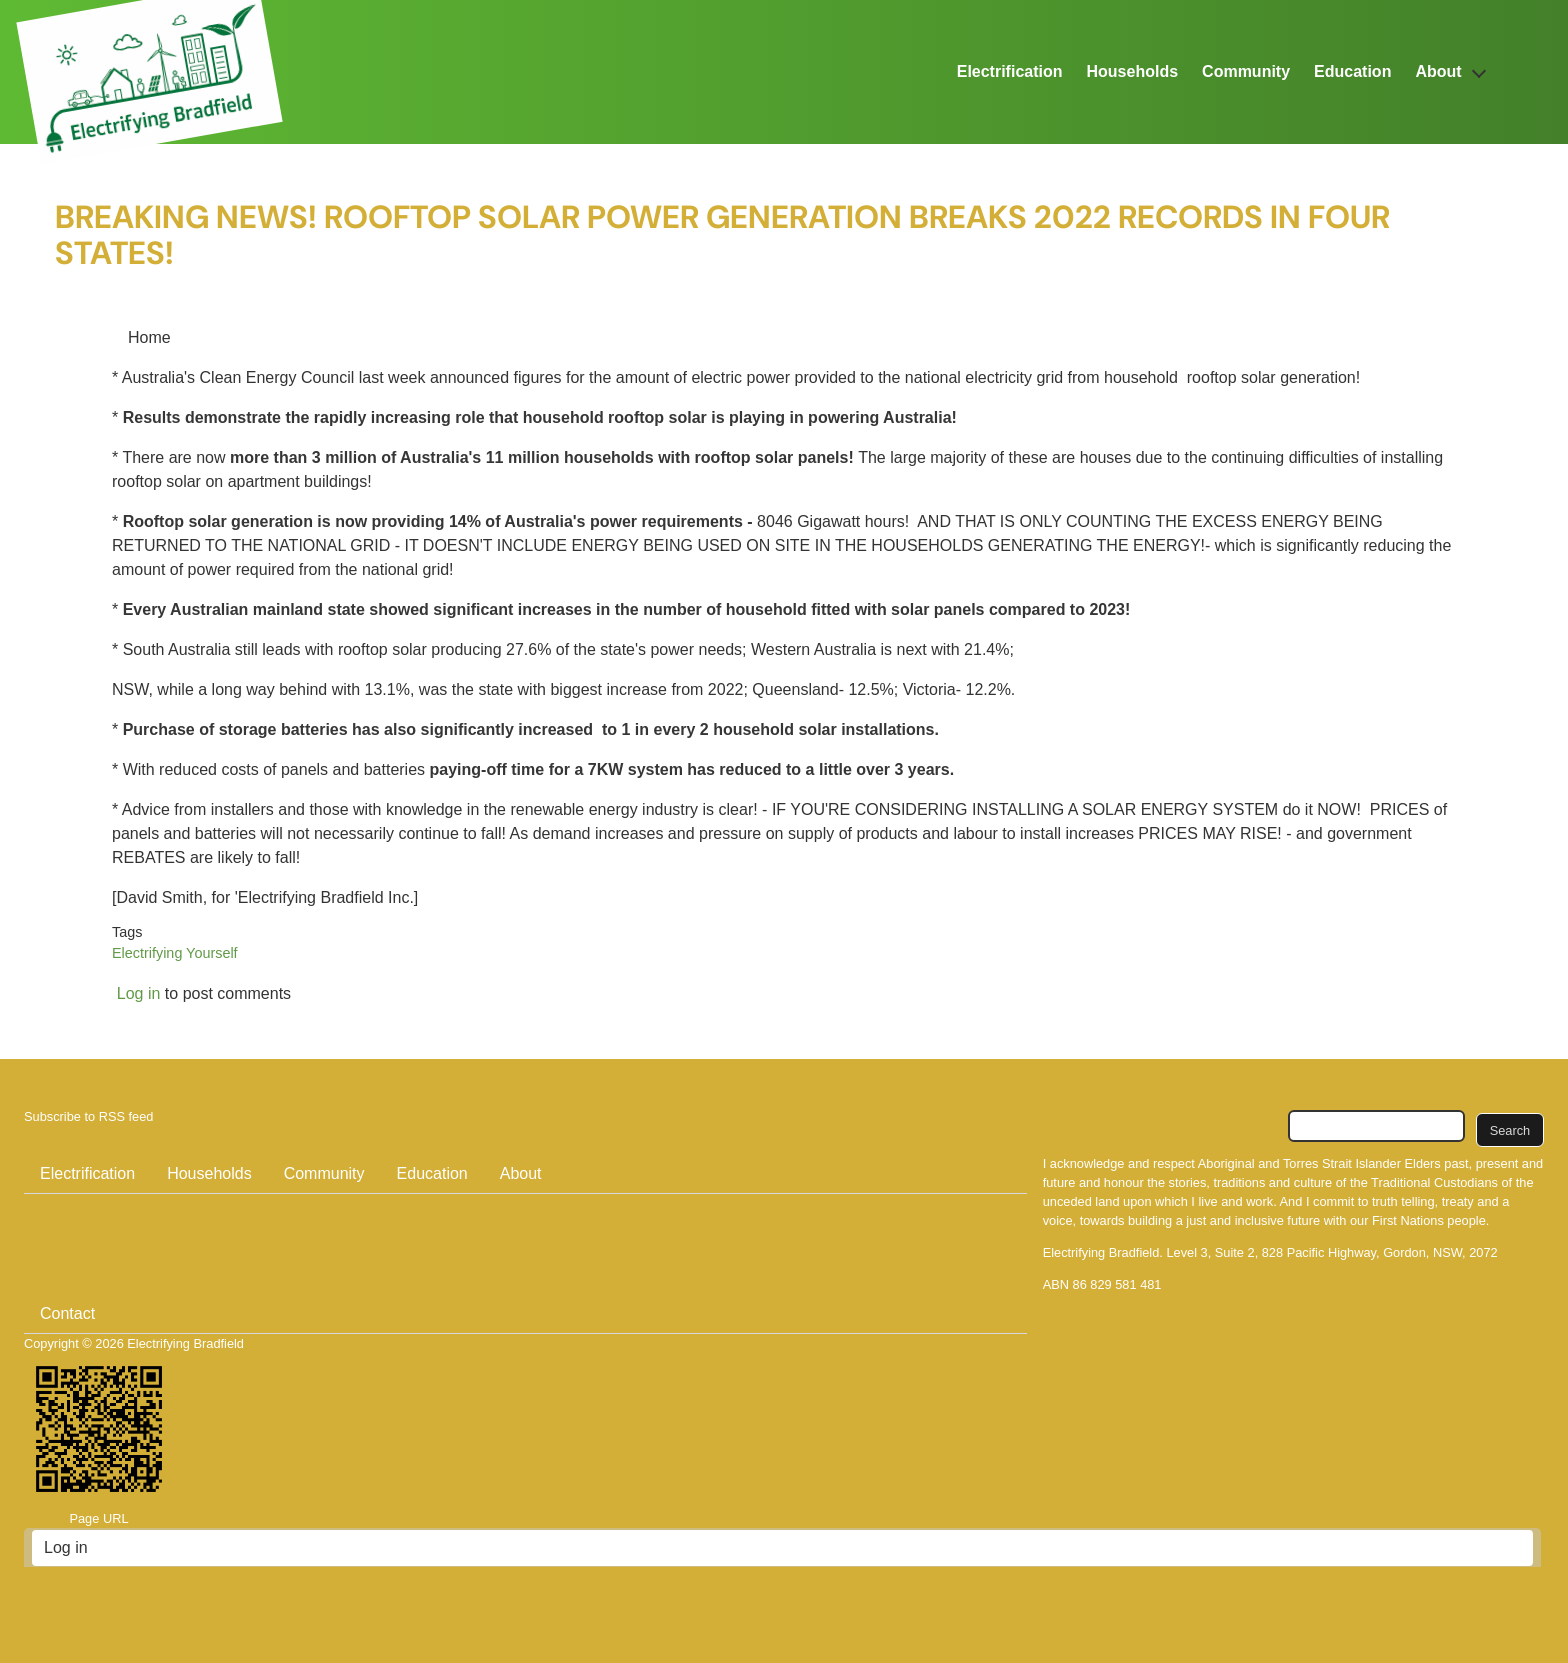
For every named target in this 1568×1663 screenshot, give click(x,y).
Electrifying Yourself (175, 953)
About (1438, 71)
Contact (67, 1313)
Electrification (1010, 71)
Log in (139, 993)
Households (1133, 71)
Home (149, 337)
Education (1352, 71)
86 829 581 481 (1117, 1284)
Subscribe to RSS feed (88, 1116)
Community (1246, 71)
